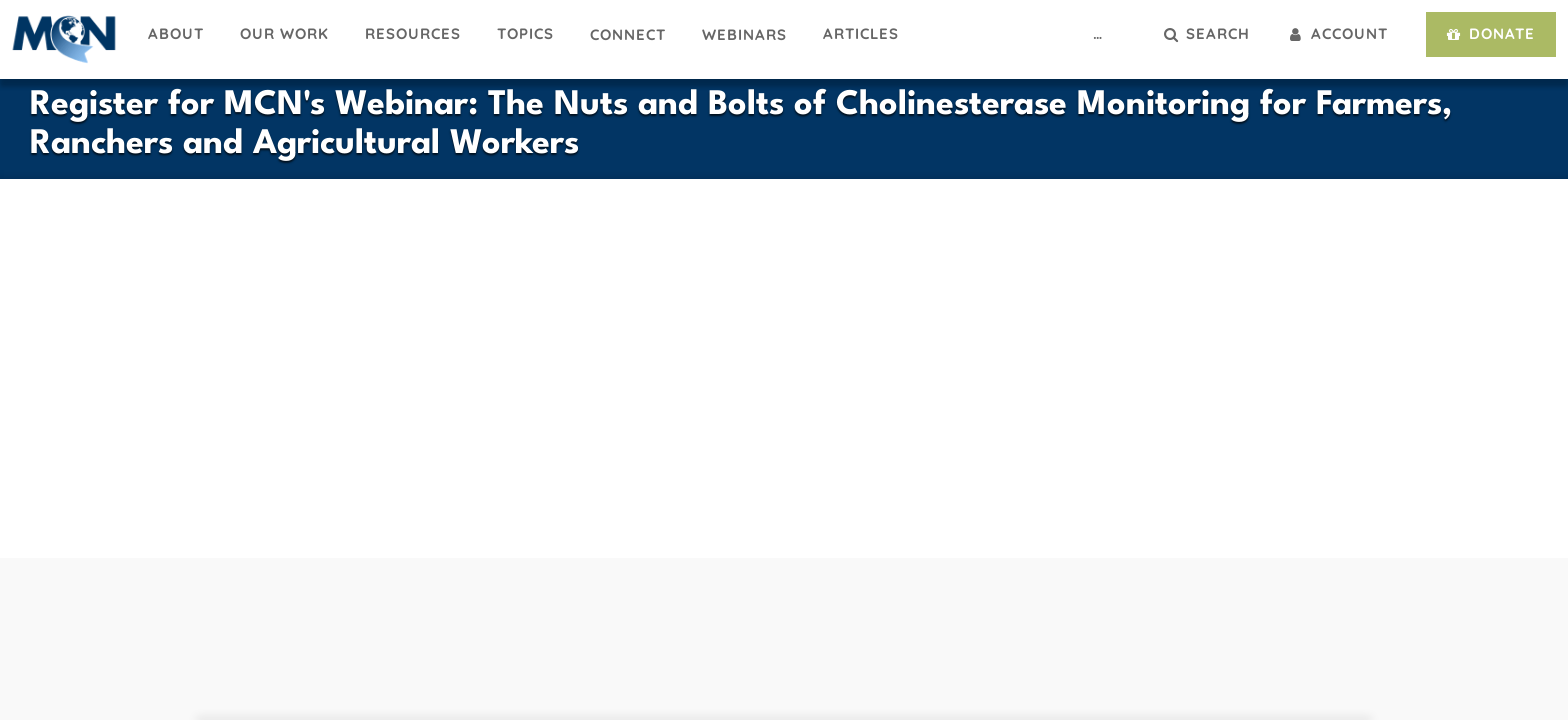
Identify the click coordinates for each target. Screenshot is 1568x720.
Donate (1489, 33)
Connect (628, 34)
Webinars (744, 34)
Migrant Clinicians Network (65, 39)
